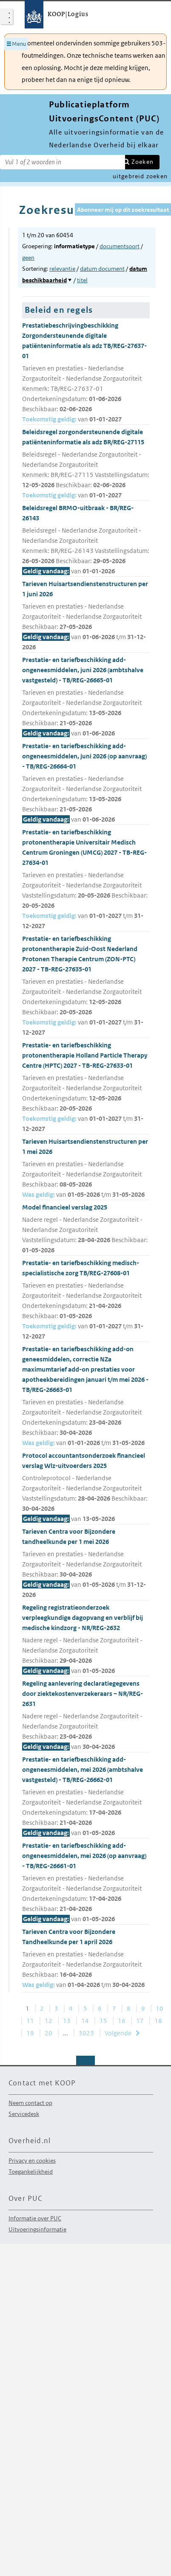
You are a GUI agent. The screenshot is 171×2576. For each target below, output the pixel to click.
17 (140, 2021)
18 (158, 2021)
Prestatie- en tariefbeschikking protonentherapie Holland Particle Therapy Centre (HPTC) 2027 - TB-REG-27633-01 (86, 1087)
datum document (102, 268)
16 (121, 2021)
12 (48, 2021)
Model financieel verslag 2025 (86, 1229)
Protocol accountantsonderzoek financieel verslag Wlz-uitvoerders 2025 (86, 1487)
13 (67, 2021)
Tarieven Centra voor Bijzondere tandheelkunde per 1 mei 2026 (86, 1563)
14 (85, 2021)
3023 (86, 2033)
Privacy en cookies (32, 2160)
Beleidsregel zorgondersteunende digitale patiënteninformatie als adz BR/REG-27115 (86, 464)
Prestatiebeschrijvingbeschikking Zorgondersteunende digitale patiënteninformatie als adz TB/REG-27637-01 (86, 372)
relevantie (62, 268)
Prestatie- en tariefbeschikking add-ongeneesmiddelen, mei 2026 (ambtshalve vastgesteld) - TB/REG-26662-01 (86, 1796)
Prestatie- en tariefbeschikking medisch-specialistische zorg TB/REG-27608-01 (86, 1300)
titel (82, 280)
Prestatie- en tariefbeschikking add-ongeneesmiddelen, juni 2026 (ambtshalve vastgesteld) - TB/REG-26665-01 (86, 697)
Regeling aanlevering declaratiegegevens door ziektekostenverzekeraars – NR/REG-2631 (86, 1715)
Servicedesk (24, 2114)
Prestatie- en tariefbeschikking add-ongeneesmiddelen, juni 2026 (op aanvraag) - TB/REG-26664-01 (86, 783)
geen (28, 257)
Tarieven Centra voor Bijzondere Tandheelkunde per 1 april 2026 (86, 1959)
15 (103, 2021)
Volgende (118, 2033)
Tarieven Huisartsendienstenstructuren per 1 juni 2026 (86, 616)
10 (159, 2008)
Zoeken (142, 162)
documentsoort (120, 246)
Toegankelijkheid (31, 2171)
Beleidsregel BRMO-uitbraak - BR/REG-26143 (86, 540)
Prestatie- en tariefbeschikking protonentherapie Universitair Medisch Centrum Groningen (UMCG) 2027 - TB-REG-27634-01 (86, 879)
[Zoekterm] (62, 162)
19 (30, 2033)
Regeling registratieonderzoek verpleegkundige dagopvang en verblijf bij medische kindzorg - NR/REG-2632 (86, 1639)
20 (48, 2033)
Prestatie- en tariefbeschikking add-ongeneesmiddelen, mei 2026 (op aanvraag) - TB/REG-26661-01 (86, 1882)
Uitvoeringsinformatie (37, 2229)
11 (30, 2021)
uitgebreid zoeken (140, 176)
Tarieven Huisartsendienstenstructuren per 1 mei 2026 (86, 1168)
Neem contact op (30, 2103)
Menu (19, 44)
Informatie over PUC (35, 2218)
